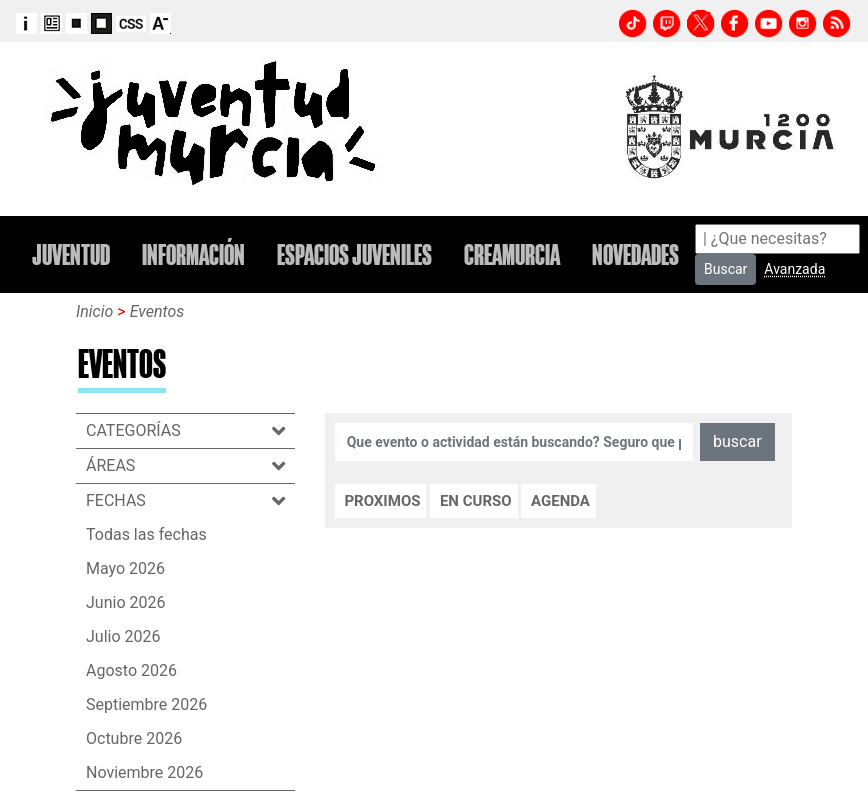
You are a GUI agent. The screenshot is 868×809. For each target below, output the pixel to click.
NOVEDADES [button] (635, 255)
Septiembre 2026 (146, 704)
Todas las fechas (146, 534)
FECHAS (126, 500)
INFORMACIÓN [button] (193, 255)
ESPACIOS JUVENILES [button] (354, 255)
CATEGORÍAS (143, 430)
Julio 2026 (123, 636)
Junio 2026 (125, 602)
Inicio (94, 311)
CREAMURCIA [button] (512, 255)
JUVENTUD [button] (71, 255)
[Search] (777, 239)
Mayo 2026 (125, 568)
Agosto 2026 (131, 670)
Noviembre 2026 (144, 772)
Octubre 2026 (134, 738)
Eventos (157, 311)
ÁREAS (120, 465)
